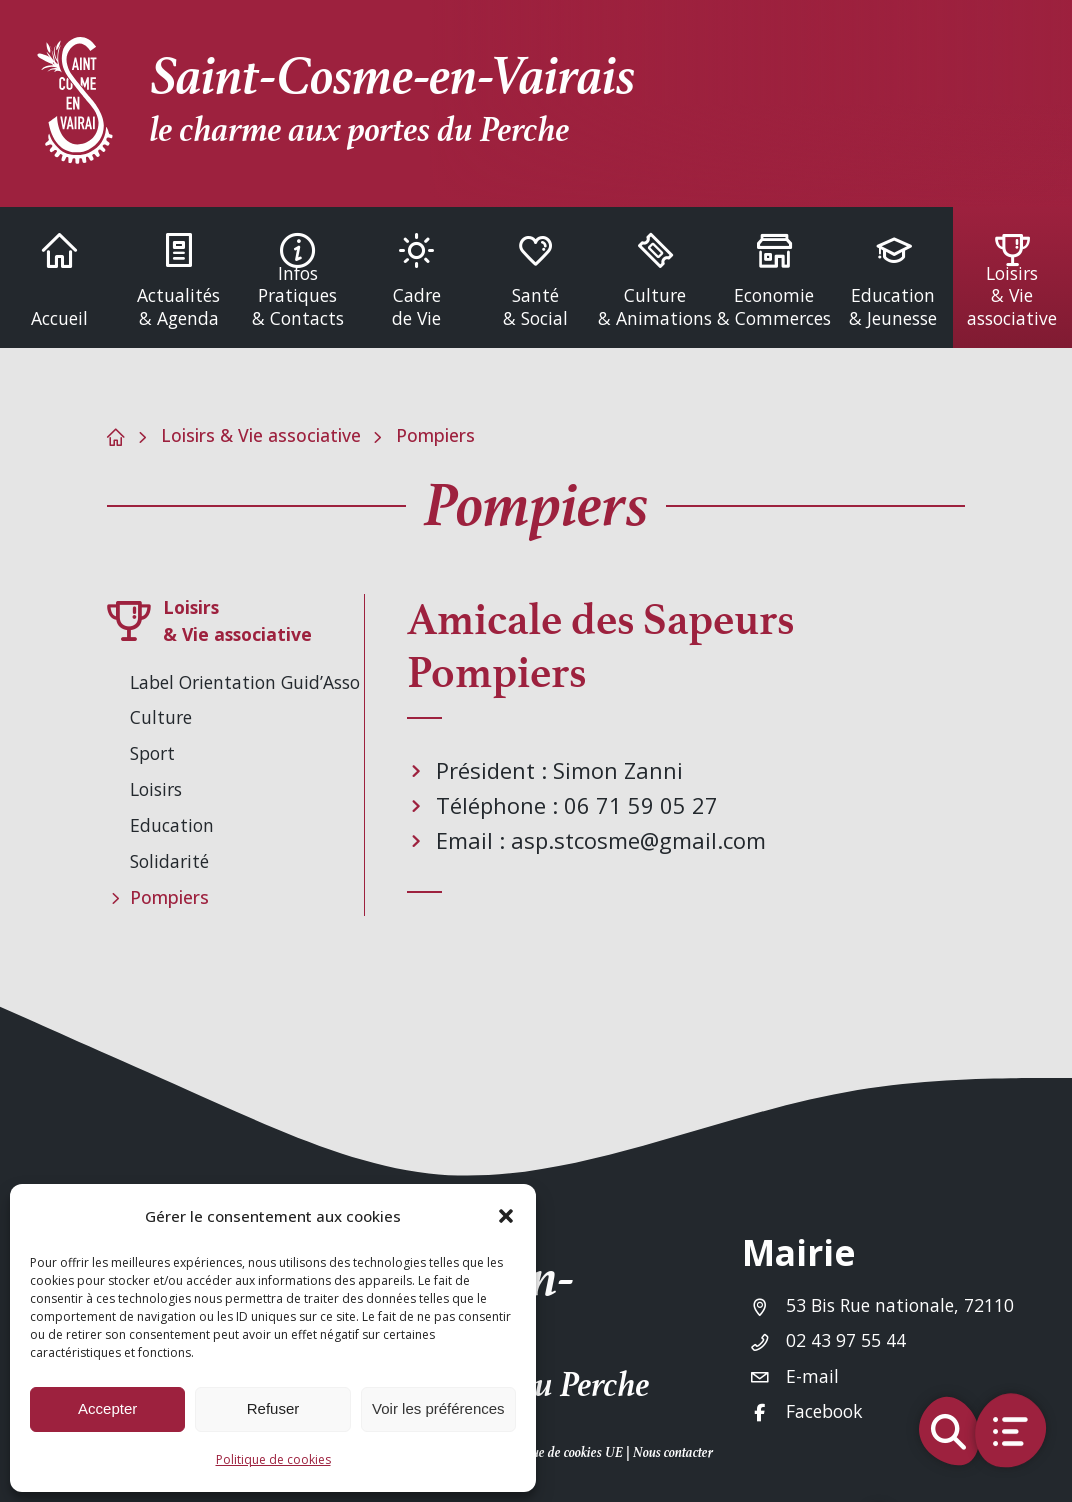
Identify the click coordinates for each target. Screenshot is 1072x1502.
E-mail (812, 1376)
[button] (506, 1216)
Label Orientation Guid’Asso (245, 682)
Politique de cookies (273, 1459)
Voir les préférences (438, 1408)
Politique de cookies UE (559, 1452)
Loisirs (156, 789)
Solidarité (169, 861)
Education (172, 825)
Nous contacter (673, 1452)
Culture (161, 717)
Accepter (107, 1408)
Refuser (273, 1408)
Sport (152, 753)
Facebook (824, 1411)
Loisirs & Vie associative (261, 435)
